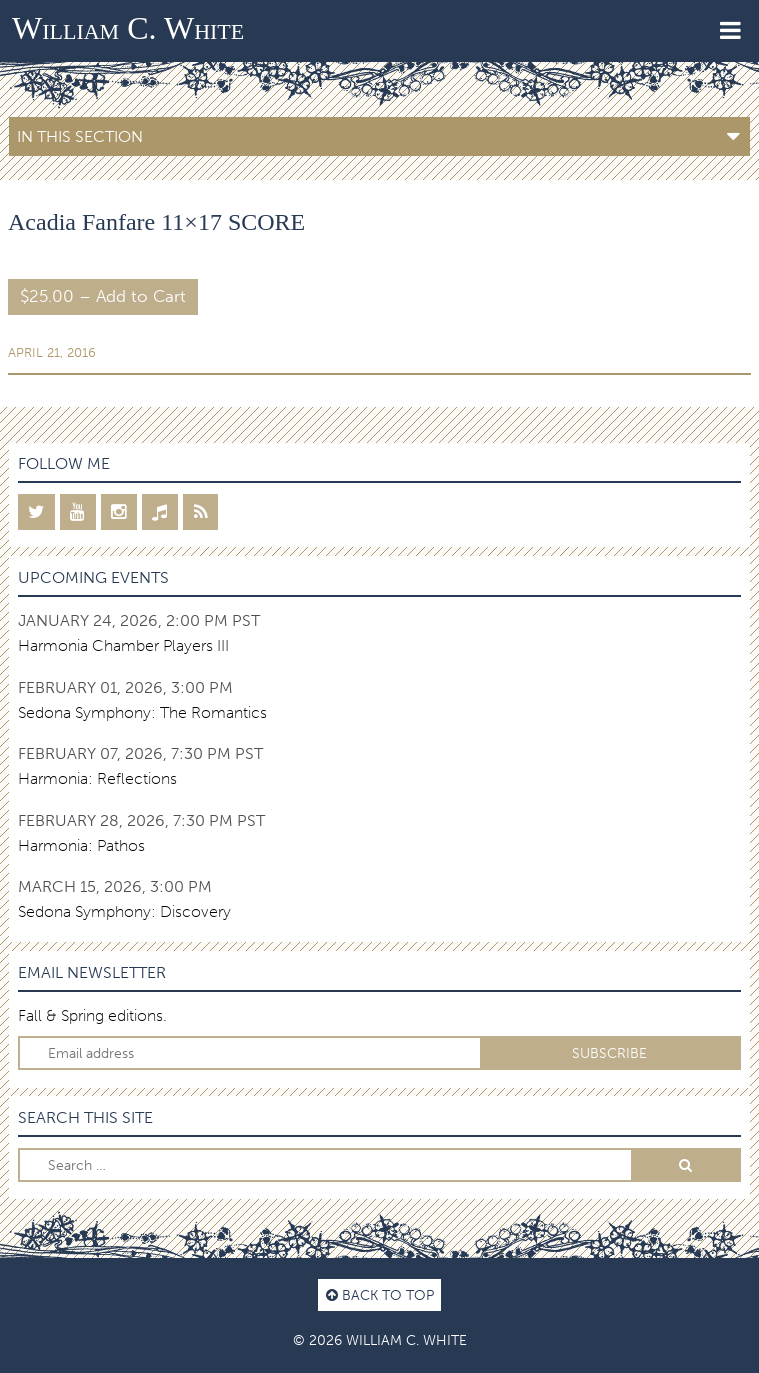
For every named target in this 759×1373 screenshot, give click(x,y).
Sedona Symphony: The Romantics (142, 712)
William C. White (128, 28)
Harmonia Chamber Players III (123, 645)
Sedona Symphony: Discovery (124, 911)
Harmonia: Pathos (81, 845)
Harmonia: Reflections (97, 778)
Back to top (380, 1295)
